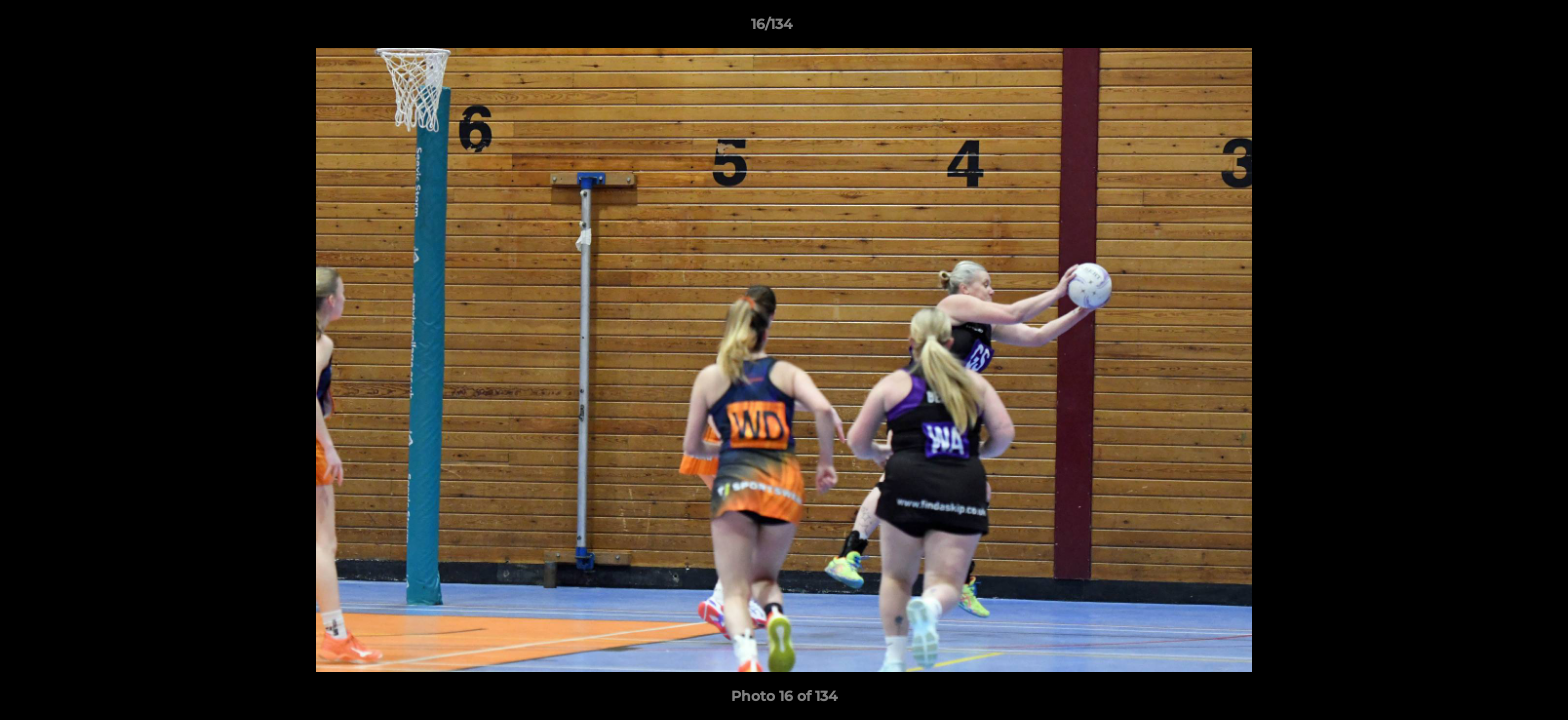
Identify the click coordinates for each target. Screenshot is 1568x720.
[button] (1484, 29)
